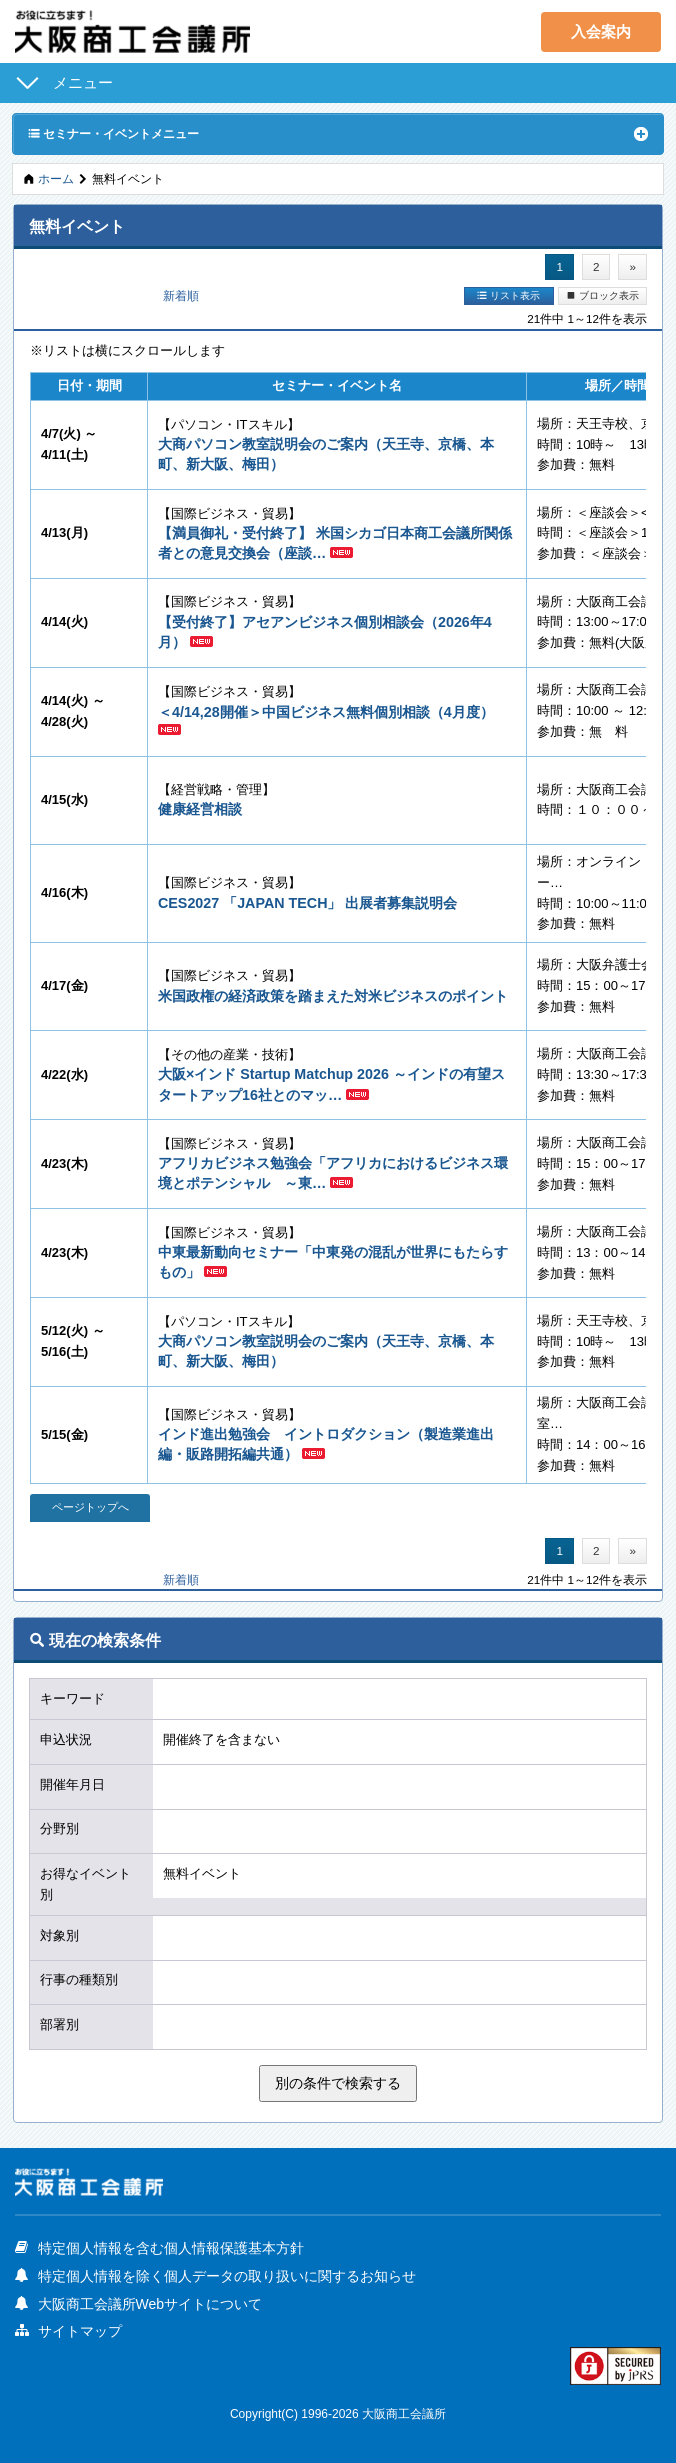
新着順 (181, 295)
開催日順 (83, 295)
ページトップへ (90, 1507)
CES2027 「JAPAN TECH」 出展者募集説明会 (307, 903)
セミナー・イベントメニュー (113, 133)
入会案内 (601, 31)
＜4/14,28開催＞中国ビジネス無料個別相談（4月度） (326, 712)
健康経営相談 (200, 809)
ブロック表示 (602, 295)
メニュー (83, 82)
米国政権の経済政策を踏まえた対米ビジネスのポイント (333, 996)
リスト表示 (508, 295)
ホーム (56, 178)
